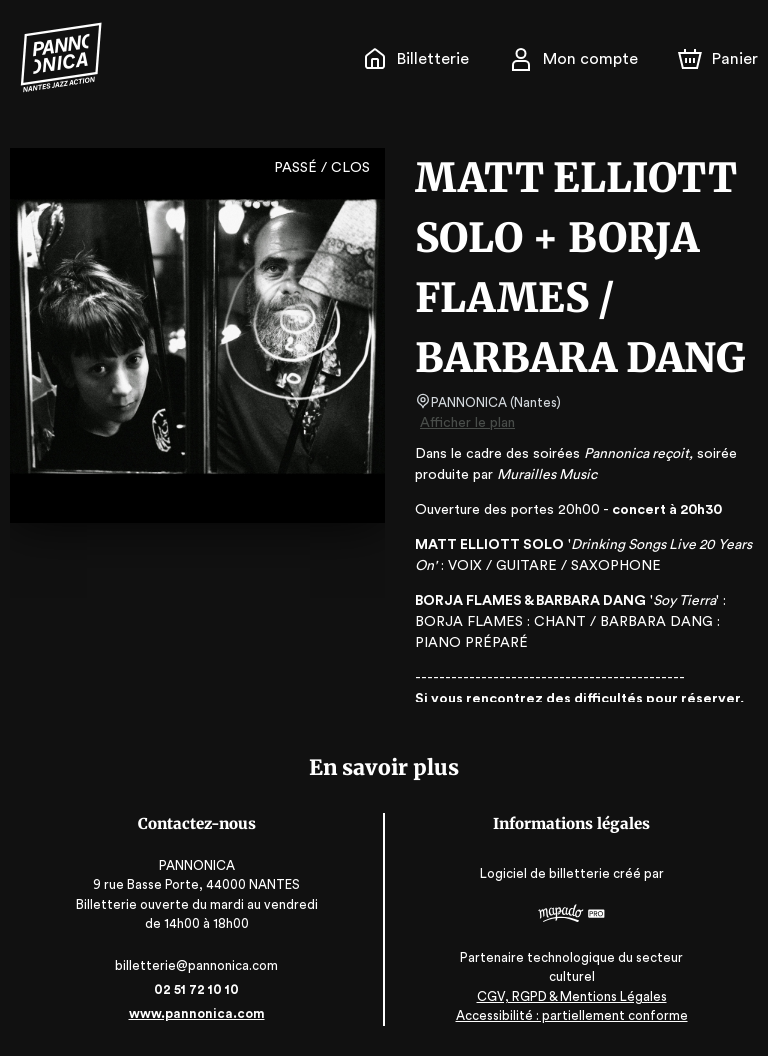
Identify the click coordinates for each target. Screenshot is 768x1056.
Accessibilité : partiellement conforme (571, 1015)
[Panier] (718, 59)
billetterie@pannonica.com (196, 965)
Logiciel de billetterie (546, 873)
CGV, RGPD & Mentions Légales (572, 996)
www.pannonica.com (196, 1013)
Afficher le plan (466, 423)
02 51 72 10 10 (196, 989)
